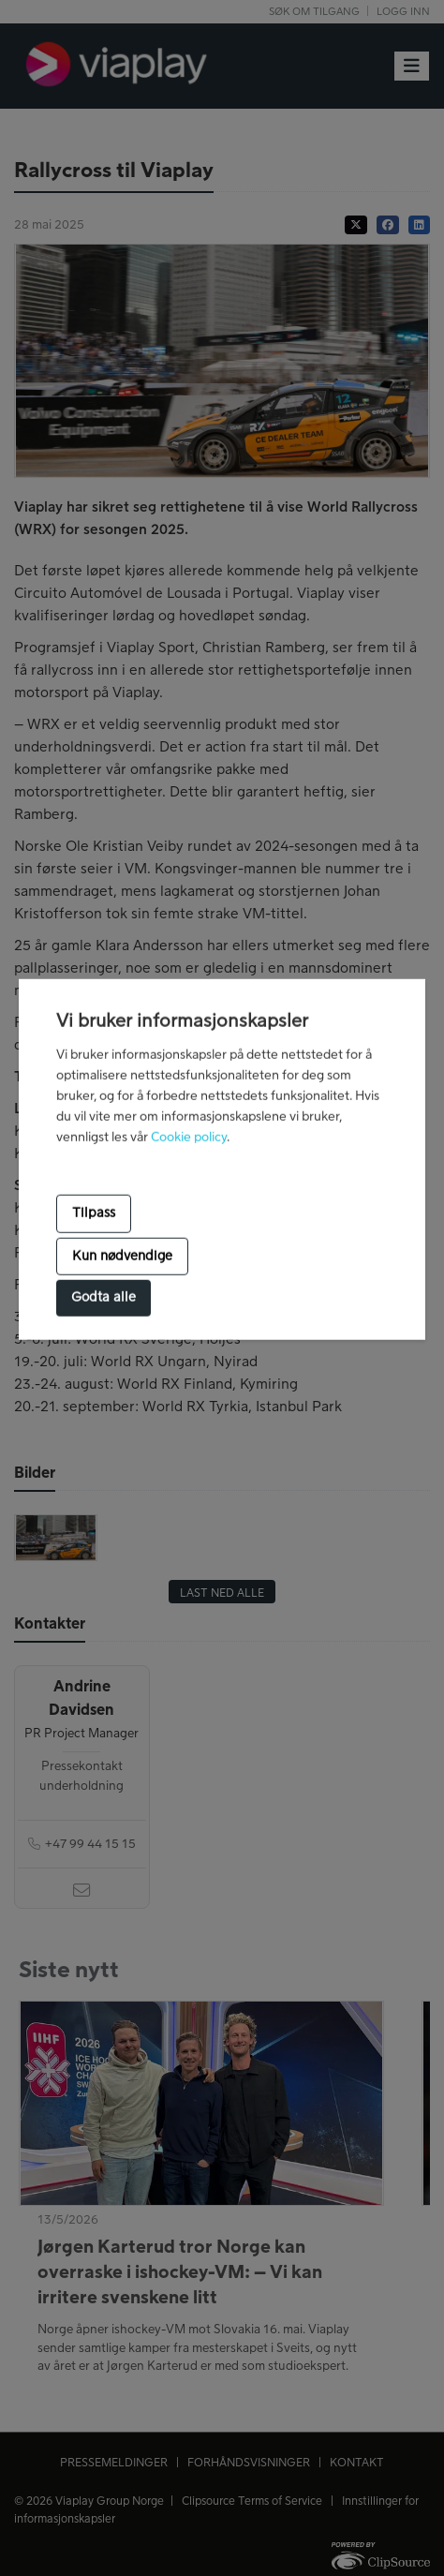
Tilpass (93, 1213)
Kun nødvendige (122, 1256)
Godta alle (103, 1297)
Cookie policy (189, 1136)
